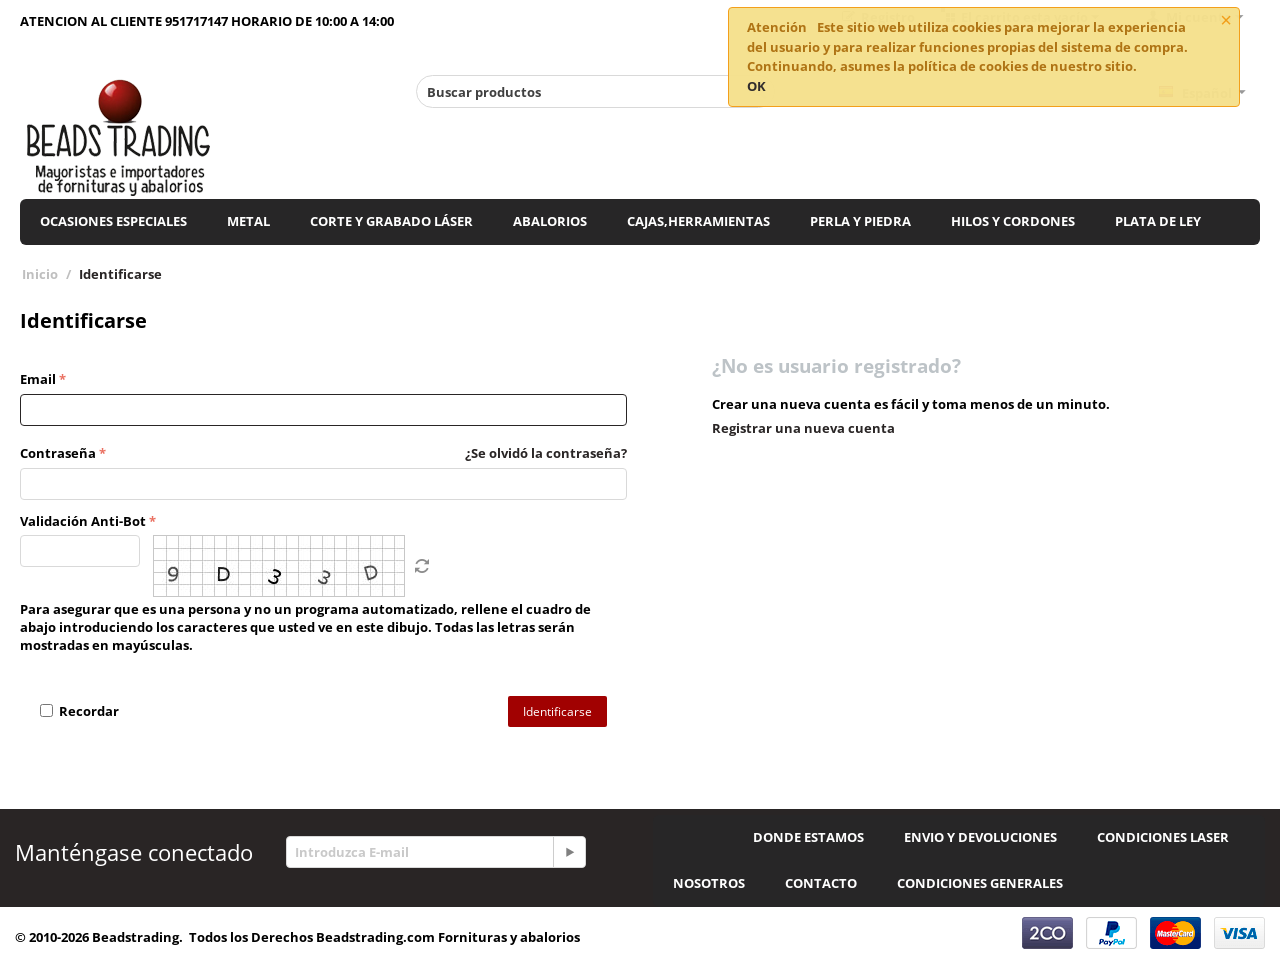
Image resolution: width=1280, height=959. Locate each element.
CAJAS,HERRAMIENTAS (698, 221)
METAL (248, 221)
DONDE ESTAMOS (808, 837)
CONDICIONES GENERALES (980, 883)
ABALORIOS (550, 221)
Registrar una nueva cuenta (803, 428)
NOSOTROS (709, 883)
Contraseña (58, 453)
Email (38, 379)
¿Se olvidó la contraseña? (546, 453)
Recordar (79, 711)
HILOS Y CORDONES (1013, 221)
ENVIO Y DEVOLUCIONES (980, 837)
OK (756, 86)
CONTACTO (821, 883)
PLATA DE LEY (1158, 221)
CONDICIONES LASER (1163, 837)
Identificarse (557, 711)
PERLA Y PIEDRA (860, 221)
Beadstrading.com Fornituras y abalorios (448, 937)
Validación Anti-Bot (83, 521)
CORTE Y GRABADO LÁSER (391, 221)
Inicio (40, 274)
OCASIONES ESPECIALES (113, 221)
